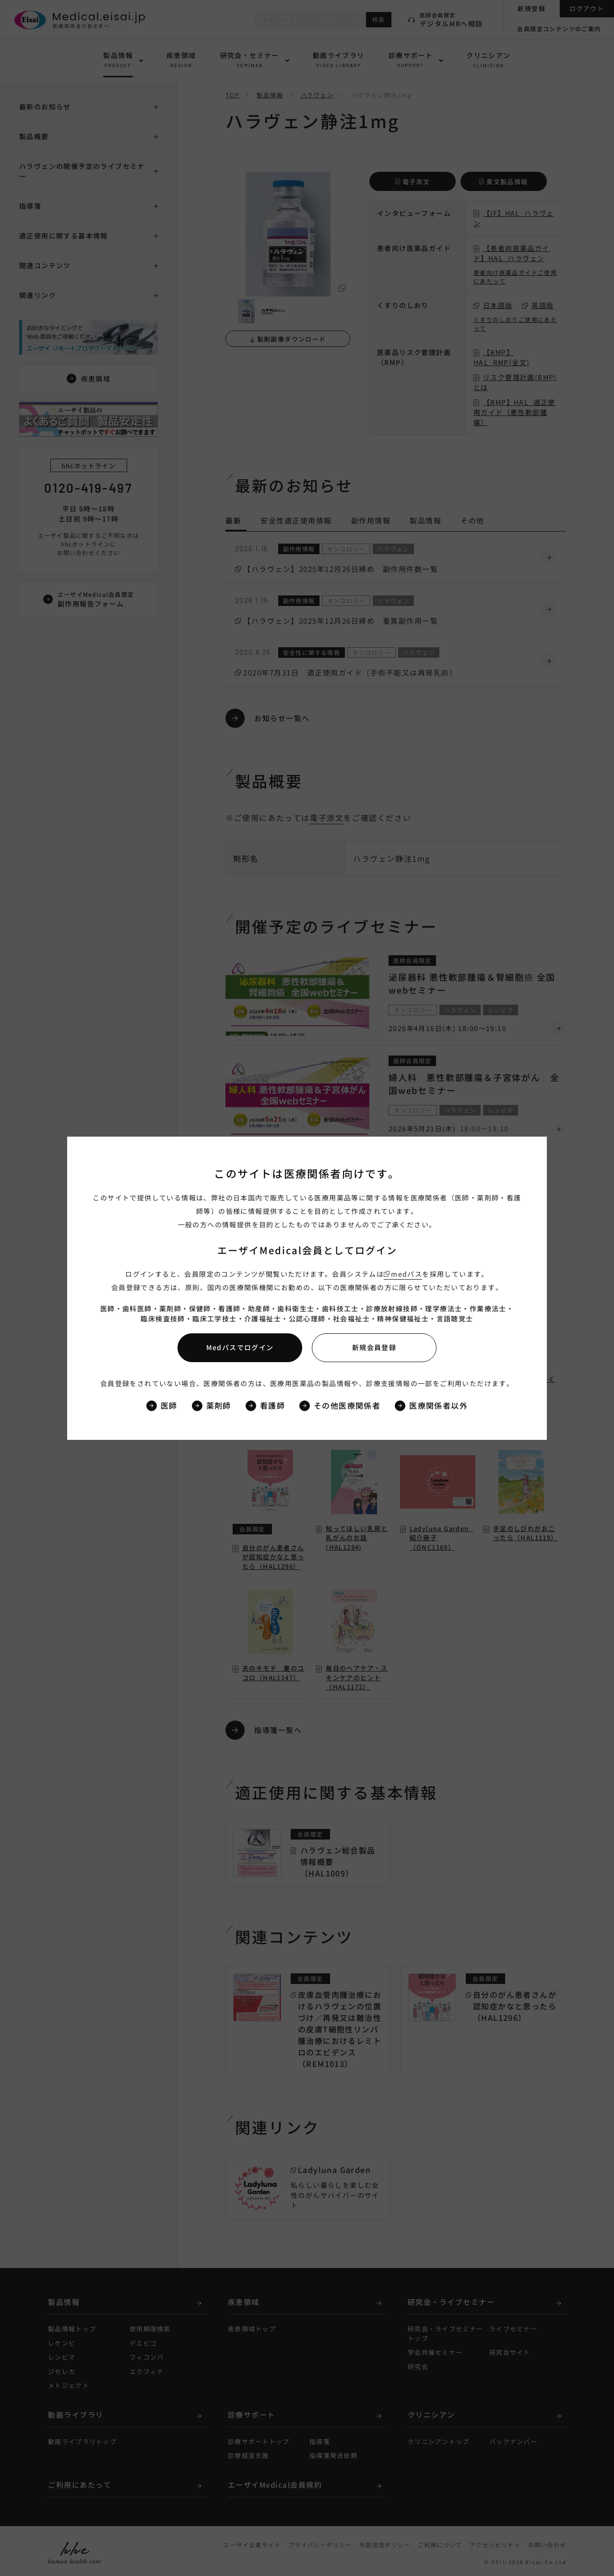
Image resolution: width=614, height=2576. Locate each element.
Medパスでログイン (240, 1347)
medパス (406, 1274)
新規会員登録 (374, 1347)
